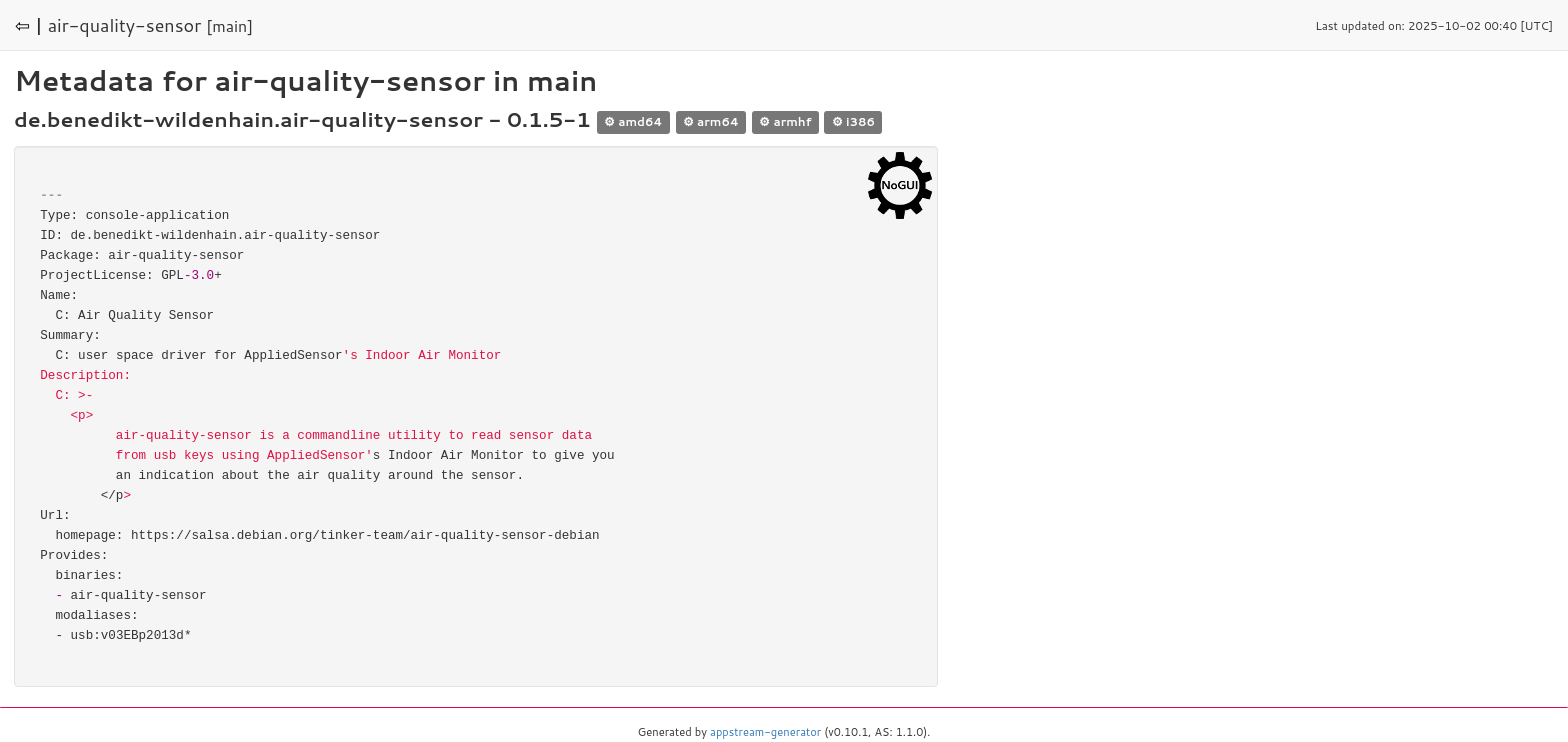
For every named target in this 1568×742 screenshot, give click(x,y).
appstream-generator (765, 732)
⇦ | (29, 25)
